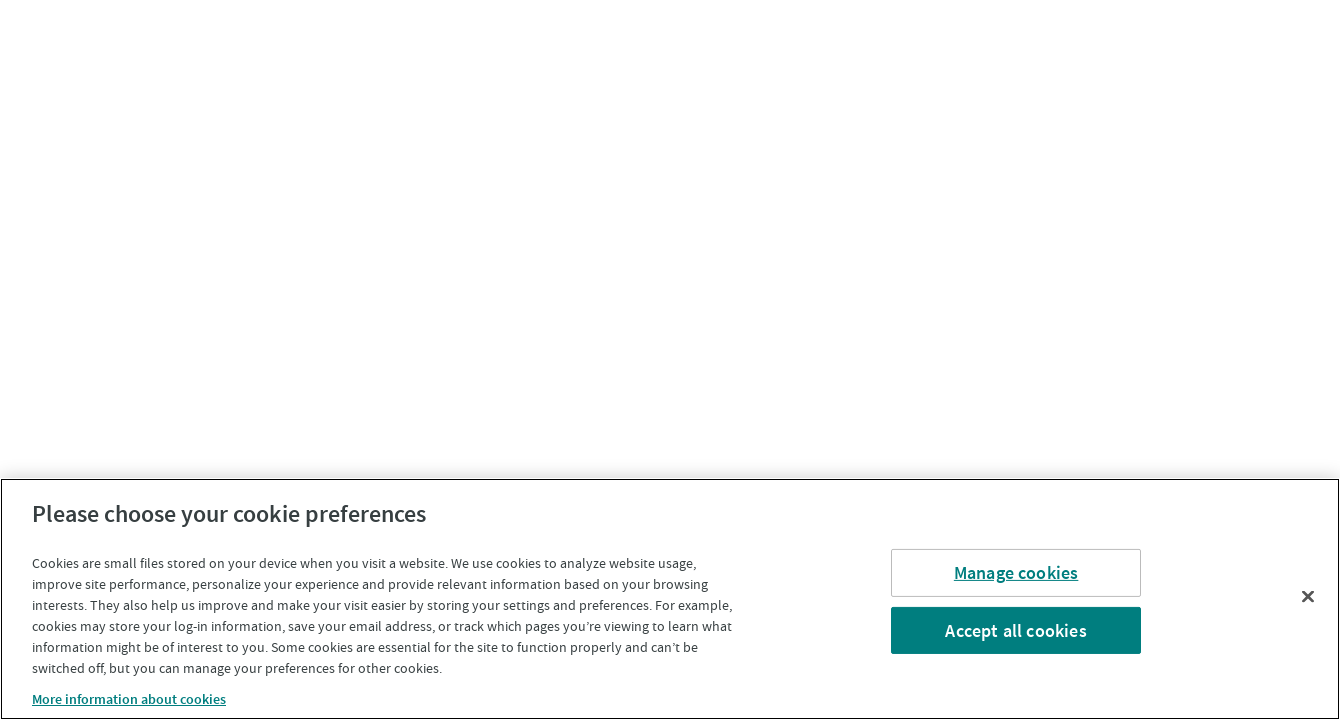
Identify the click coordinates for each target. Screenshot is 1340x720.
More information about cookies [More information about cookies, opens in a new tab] (129, 699)
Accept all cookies (1015, 629)
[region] (670, 599)
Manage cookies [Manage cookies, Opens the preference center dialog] (1016, 572)
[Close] (1308, 596)
